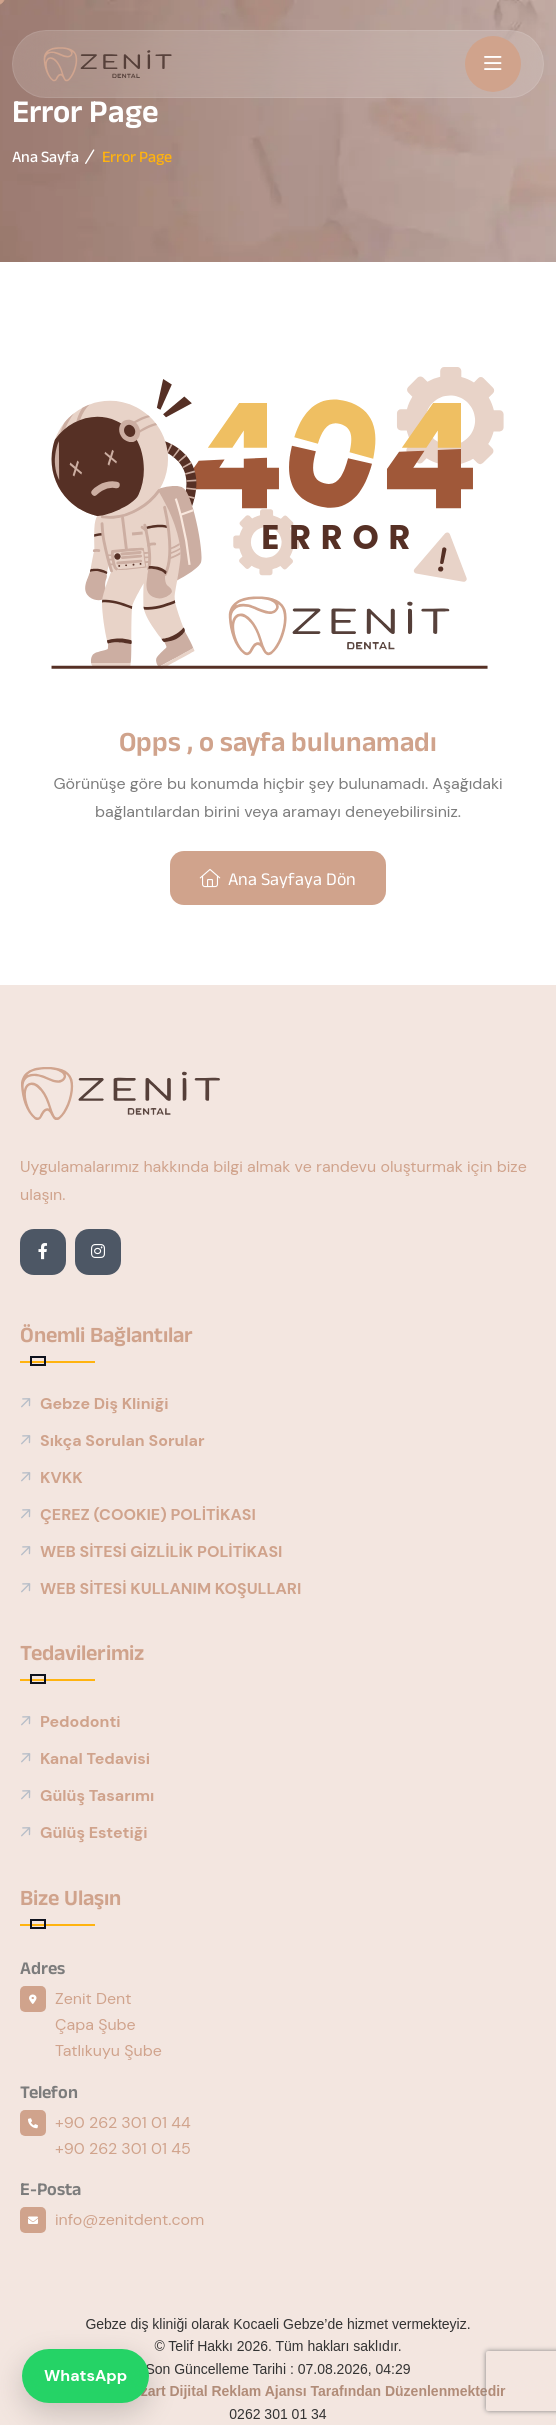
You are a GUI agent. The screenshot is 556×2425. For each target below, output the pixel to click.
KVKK (61, 1477)
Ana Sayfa (45, 156)
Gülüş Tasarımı (97, 1795)
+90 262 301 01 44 (123, 2122)
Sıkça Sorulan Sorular (122, 1440)
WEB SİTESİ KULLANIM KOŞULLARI (170, 1588)
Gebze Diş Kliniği (104, 1403)
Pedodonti (80, 1721)
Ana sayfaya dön (278, 879)
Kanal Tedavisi (95, 1758)
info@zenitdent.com (129, 2219)
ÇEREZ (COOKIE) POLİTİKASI (148, 1514)
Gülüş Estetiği (94, 1832)
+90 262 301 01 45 (123, 2148)
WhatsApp (85, 2375)
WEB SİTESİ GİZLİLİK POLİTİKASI (161, 1551)
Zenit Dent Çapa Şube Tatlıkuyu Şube (108, 2024)
